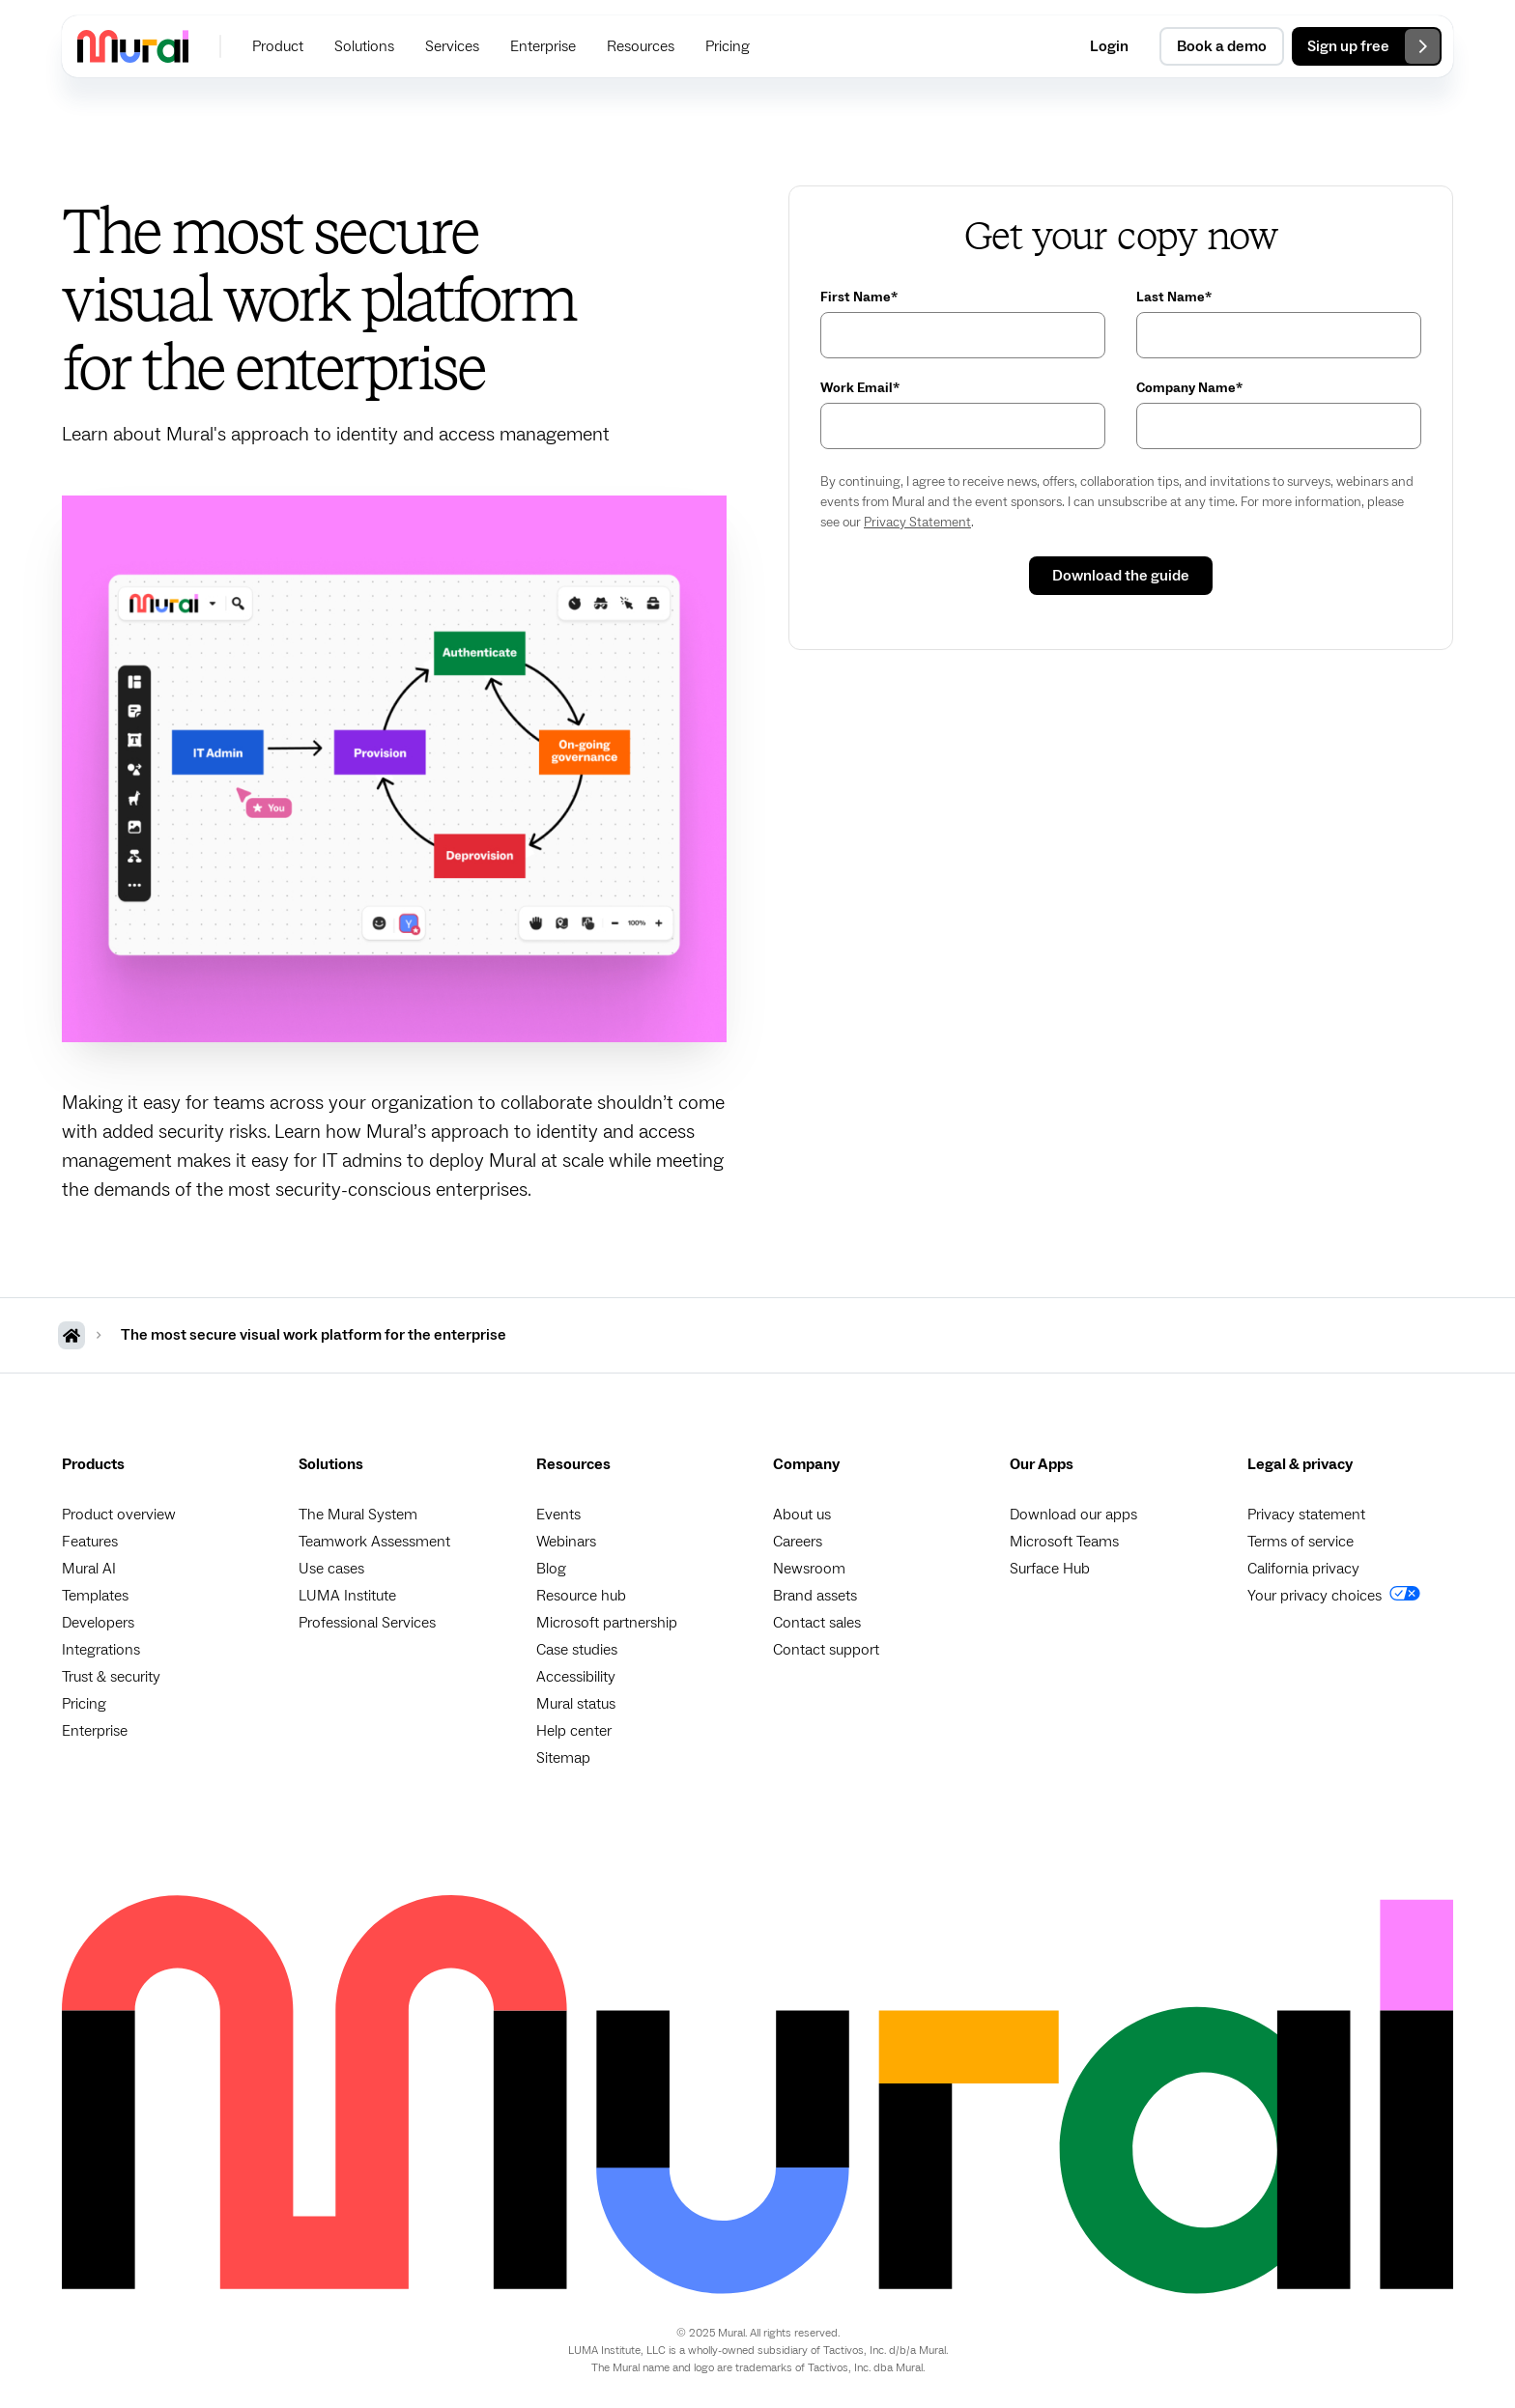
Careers (797, 1541)
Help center (574, 1731)
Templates (95, 1595)
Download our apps (1073, 1514)
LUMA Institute (347, 1595)
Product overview (119, 1514)
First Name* (859, 297)
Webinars (566, 1541)
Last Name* (1174, 297)
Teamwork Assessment (374, 1541)
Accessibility (575, 1676)
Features (90, 1541)
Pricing (84, 1704)
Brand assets (815, 1595)
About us (802, 1514)
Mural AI (89, 1568)
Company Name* (1189, 388)
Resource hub (581, 1595)
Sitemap (563, 1758)
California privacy (1303, 1568)
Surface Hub (1050, 1568)
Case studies (576, 1649)
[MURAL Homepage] (71, 1335)
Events (558, 1514)
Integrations (101, 1649)
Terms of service (1300, 1541)
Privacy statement (1306, 1514)
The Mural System (358, 1514)
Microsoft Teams (1064, 1541)
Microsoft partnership (606, 1622)
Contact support (826, 1649)
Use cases (331, 1568)
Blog (551, 1568)
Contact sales (817, 1622)
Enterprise (95, 1731)
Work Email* (860, 388)
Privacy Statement (917, 522)
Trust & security (111, 1676)
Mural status (575, 1704)
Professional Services (367, 1622)
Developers (98, 1622)
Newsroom (809, 1568)
